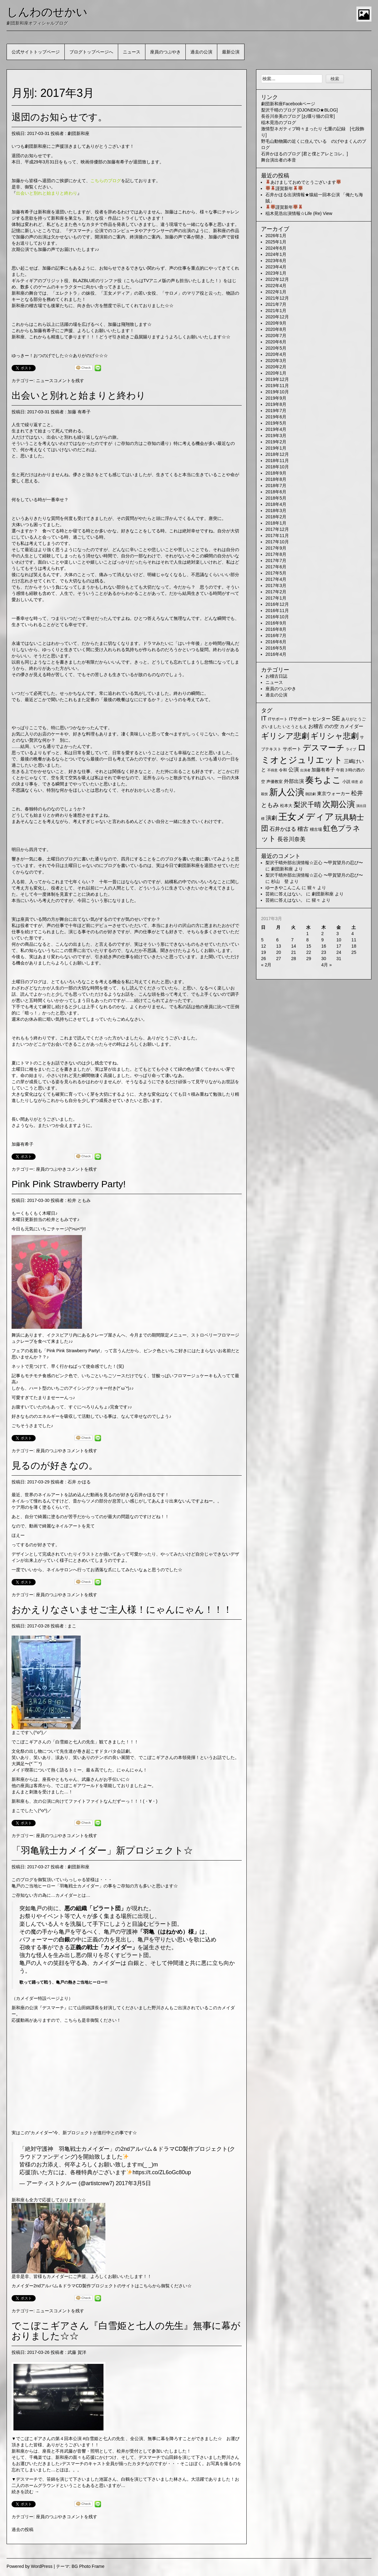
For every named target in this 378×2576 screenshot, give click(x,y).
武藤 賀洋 (77, 2352)
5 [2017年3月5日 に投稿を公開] (262, 939)
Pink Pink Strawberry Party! (69, 1184)
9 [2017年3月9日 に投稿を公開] (322, 939)
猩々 (311, 887)
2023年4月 (275, 266)
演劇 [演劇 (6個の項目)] (271, 818)
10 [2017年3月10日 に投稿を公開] (338, 939)
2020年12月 (277, 316)
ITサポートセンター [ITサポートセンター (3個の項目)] (309, 718)
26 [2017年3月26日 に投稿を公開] (263, 958)
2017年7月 (275, 560)
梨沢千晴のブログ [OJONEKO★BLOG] (299, 109)
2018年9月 (275, 473)
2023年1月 (275, 273)
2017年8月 (275, 554)
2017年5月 (275, 573)
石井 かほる (79, 1481)
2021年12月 (277, 298)
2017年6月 (275, 566)
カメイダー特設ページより (42, 1998)
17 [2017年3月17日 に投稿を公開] (338, 946)
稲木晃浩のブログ (278, 122)
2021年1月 (275, 310)
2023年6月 (275, 260)
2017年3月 (275, 585)
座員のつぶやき (165, 51)
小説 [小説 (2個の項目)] (346, 781)
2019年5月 (275, 423)
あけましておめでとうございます (303, 182)
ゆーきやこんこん (282, 887)
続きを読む (25, 2491)
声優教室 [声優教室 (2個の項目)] (274, 781)
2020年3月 (275, 360)
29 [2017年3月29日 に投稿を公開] (308, 958)
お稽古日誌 (276, 676)
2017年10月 (277, 541)
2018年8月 (275, 479)
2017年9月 (275, 548)
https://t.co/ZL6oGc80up (162, 2172)
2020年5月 (275, 348)
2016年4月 (275, 654)
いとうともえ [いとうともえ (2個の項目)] (295, 726)
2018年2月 (275, 516)
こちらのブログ (105, 180)
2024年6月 (275, 248)
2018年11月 (277, 460)
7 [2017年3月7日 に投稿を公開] (292, 939)
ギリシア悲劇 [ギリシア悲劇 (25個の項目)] (285, 735)
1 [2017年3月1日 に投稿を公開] (307, 933)
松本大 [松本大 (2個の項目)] (286, 805)
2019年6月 (275, 416)
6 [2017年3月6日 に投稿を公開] (277, 939)
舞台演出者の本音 (278, 159)
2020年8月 (275, 329)
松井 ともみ (79, 1200)
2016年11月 (277, 610)
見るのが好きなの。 (55, 1465)
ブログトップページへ (91, 51)
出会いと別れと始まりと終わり (79, 395)
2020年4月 (275, 354)
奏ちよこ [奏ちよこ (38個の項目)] (323, 780)
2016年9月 (275, 622)
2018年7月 (275, 485)
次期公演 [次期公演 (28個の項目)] (338, 804)
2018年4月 (275, 504)
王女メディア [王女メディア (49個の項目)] (306, 816)
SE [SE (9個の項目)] (336, 718)
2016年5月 (275, 647)
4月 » (326, 964)
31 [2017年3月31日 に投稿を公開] (338, 958)
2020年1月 (275, 373)
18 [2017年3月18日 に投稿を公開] (353, 946)
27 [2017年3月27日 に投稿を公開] (278, 958)
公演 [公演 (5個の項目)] (293, 770)
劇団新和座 (78, 133)
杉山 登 (280, 881)
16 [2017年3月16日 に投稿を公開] (323, 946)
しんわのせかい (47, 12)
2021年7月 (275, 304)
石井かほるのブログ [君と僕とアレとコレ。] (304, 153)
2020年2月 (275, 366)
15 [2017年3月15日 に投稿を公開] (308, 946)
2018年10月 (277, 466)
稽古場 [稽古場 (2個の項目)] (316, 829)
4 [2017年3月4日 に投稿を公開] (352, 933)
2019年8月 (275, 404)
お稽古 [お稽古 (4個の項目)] (315, 726)
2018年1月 (275, 523)
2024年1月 (275, 254)
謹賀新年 (284, 188)
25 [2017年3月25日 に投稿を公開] (353, 952)
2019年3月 (275, 435)
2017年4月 (275, 579)
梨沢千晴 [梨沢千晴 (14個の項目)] (307, 805)
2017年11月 (277, 535)
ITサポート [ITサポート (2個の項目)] (278, 719)
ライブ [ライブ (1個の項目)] (351, 749)
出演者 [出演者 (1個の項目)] (305, 770)
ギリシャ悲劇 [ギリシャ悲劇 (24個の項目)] (334, 735)
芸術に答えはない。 (285, 893)
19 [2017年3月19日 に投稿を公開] (263, 952)
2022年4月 (275, 285)
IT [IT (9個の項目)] (264, 718)
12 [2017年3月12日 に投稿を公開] (263, 946)
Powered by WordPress (30, 2566)
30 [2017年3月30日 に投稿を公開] (323, 958)
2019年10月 (277, 391)
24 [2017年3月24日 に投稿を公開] (338, 952)
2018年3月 (275, 510)
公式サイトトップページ (36, 51)
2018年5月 (275, 498)
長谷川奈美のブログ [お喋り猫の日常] (298, 116)
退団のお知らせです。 (59, 117)
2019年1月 (275, 448)
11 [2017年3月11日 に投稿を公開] (353, 939)
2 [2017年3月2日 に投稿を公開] (322, 933)
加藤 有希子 (79, 411)
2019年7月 (275, 410)
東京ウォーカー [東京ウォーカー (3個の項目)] (333, 793)
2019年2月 (275, 441)
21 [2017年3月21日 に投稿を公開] (293, 952)
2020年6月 (275, 341)
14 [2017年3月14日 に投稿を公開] (293, 946)
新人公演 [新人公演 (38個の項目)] (286, 792)
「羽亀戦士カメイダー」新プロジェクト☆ (102, 1850)
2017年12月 (277, 529)
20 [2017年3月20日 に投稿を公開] (278, 952)
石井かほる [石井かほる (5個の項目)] (283, 829)
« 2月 (266, 964)
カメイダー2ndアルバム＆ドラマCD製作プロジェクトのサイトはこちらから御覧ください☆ (102, 2285)
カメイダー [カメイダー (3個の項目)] (351, 726)
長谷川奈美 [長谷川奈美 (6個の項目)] (291, 839)
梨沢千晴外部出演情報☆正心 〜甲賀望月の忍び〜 (314, 862)
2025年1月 (275, 241)
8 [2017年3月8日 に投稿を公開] (307, 939)
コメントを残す (68, 380)
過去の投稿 (22, 2529)
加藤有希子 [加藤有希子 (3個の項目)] (323, 769)
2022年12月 (277, 279)
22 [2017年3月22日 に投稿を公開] (308, 952)
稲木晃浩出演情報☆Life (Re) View (298, 213)
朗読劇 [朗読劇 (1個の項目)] (310, 794)
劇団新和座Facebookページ (288, 103)
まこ (72, 1625)
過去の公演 (201, 51)
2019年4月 (275, 429)
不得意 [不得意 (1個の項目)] (272, 770)
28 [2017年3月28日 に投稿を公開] (293, 958)
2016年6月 (275, 641)
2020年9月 (275, 323)
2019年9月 (275, 398)
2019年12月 (277, 379)
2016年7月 (275, 635)
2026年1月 (275, 235)
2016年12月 (277, 604)
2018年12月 (277, 454)
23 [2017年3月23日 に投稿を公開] (323, 952)
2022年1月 (275, 291)
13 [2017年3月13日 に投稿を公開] (278, 946)
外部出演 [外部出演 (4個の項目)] (294, 781)
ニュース (131, 51)
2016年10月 (277, 616)
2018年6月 (275, 491)
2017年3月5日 (133, 2183)
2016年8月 (275, 629)
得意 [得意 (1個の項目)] (354, 782)
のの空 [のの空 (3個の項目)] (332, 726)
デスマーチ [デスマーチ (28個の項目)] (324, 747)
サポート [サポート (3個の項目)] (292, 748)
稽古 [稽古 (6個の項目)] (303, 829)
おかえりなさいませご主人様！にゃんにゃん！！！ (122, 1609)
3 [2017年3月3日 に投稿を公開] (337, 933)
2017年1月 (275, 597)
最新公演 (230, 51)
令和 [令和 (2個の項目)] (283, 770)
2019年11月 (277, 385)
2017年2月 (275, 591)
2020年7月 (275, 335)
